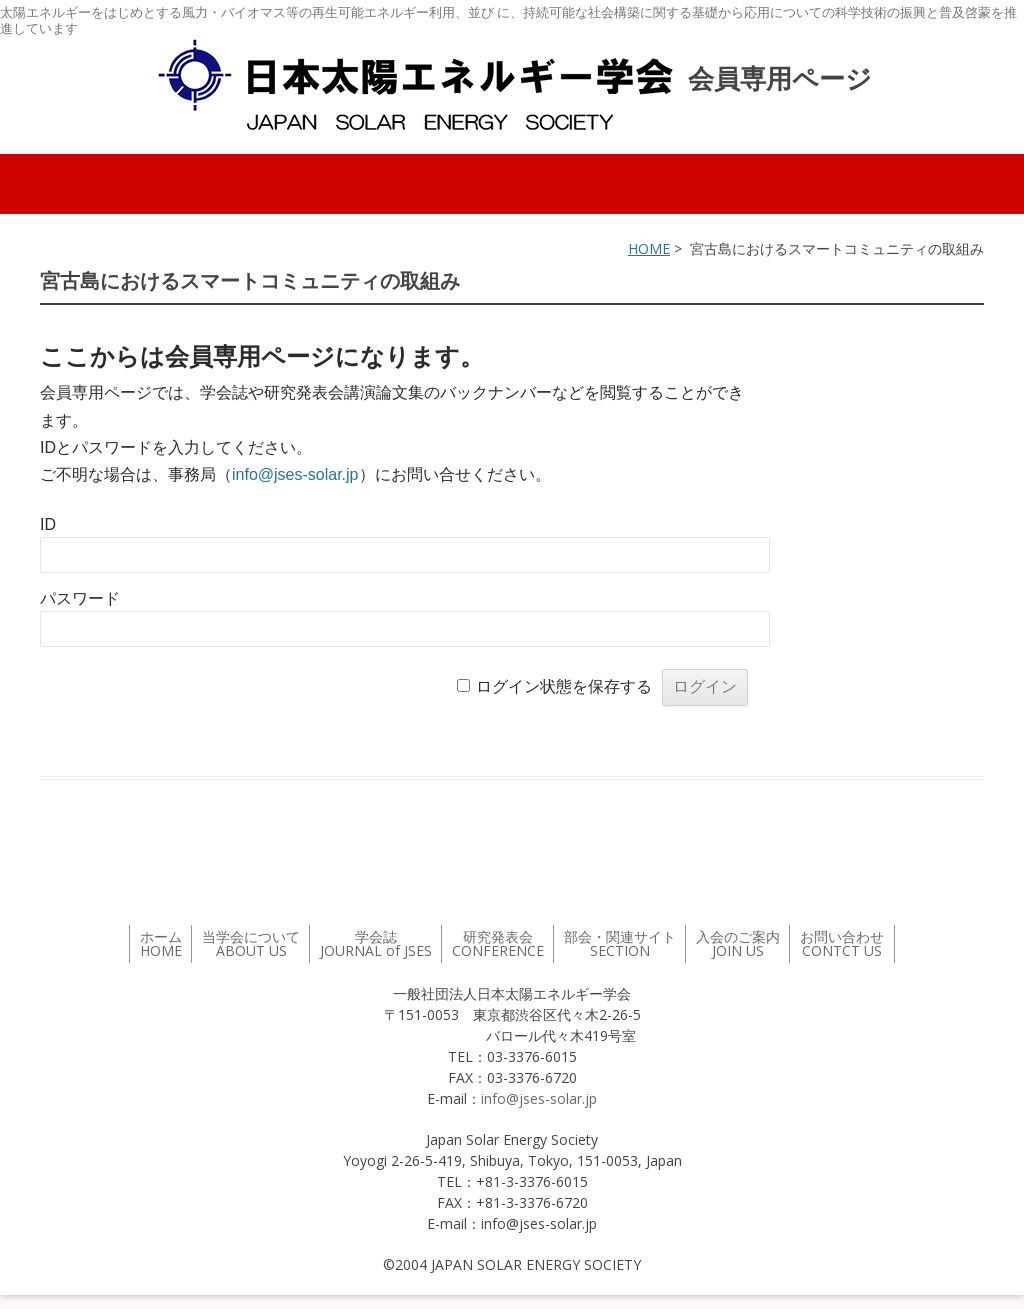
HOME (649, 248)
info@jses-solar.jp (295, 474)
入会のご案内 (738, 943)
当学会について (251, 943)
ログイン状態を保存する (564, 686)
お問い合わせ (842, 943)
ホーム (161, 943)
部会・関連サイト (620, 943)
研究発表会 (498, 943)
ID (48, 524)
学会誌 (376, 943)
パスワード (80, 598)
